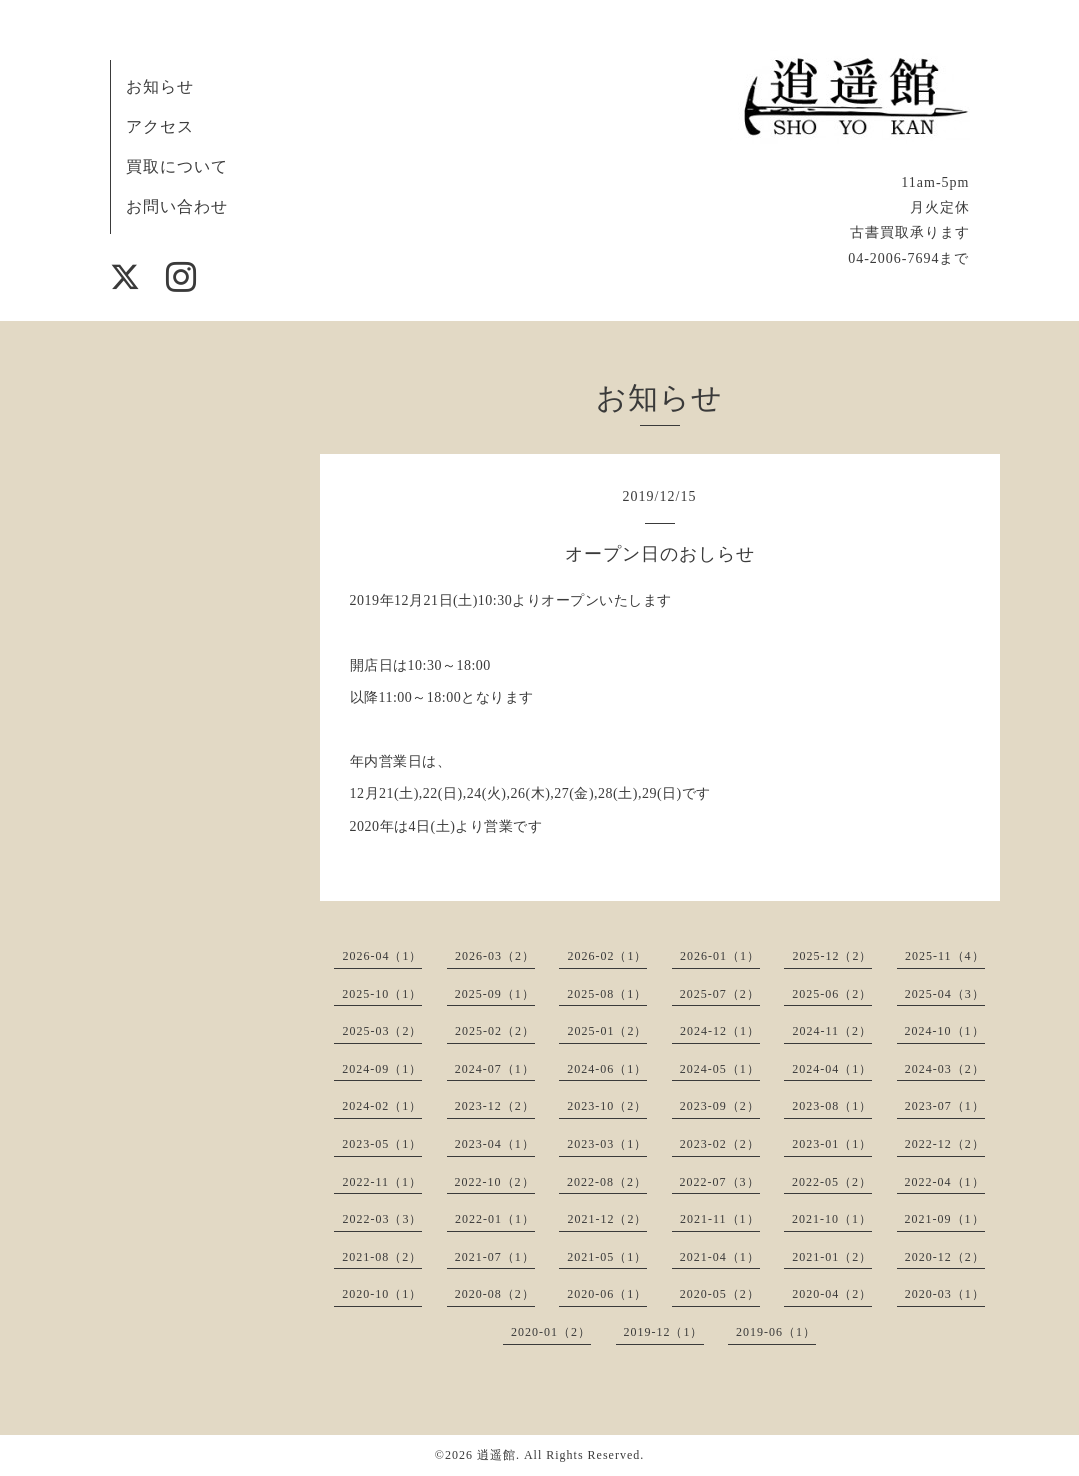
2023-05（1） (382, 1144)
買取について (177, 166)
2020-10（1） (382, 1294)
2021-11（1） (720, 1219)
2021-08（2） (382, 1257)
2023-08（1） (832, 1106)
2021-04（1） (720, 1257)
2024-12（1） (720, 1031)
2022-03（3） (382, 1219)
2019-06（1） (776, 1332)
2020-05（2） (720, 1294)
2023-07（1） (945, 1106)
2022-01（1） (495, 1219)
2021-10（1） (832, 1219)
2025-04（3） (945, 994)
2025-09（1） (495, 994)
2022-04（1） (945, 1182)
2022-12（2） (945, 1144)
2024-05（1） (720, 1069)
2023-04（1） (495, 1144)
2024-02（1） (382, 1106)
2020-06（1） (607, 1294)
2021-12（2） (607, 1219)
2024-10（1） (945, 1031)
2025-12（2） (832, 956)
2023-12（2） (495, 1106)
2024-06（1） (607, 1069)
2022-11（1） (382, 1182)
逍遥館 (496, 1455)
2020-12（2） (945, 1257)
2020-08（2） (495, 1294)
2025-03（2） (382, 1031)
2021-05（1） (607, 1257)
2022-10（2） (495, 1182)
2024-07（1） (495, 1069)
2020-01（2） (551, 1332)
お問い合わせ (177, 206)
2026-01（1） (720, 956)
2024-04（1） (832, 1069)
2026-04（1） (382, 956)
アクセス (160, 126)
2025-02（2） (495, 1031)
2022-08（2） (607, 1182)
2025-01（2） (607, 1031)
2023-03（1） (607, 1144)
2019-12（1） (664, 1332)
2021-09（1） (945, 1219)
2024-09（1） (382, 1069)
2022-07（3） (720, 1182)
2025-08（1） (607, 994)
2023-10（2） (607, 1106)
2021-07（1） (495, 1257)
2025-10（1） (382, 994)
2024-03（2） (945, 1069)
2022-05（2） (832, 1182)
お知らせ (160, 86)
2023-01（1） (832, 1144)
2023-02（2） (720, 1144)
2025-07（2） (720, 994)
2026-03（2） (495, 956)
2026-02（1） (607, 956)
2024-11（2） (832, 1031)
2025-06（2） (832, 994)
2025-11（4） (945, 956)
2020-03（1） (945, 1294)
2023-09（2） (720, 1106)
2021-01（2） (832, 1257)
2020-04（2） (832, 1294)
